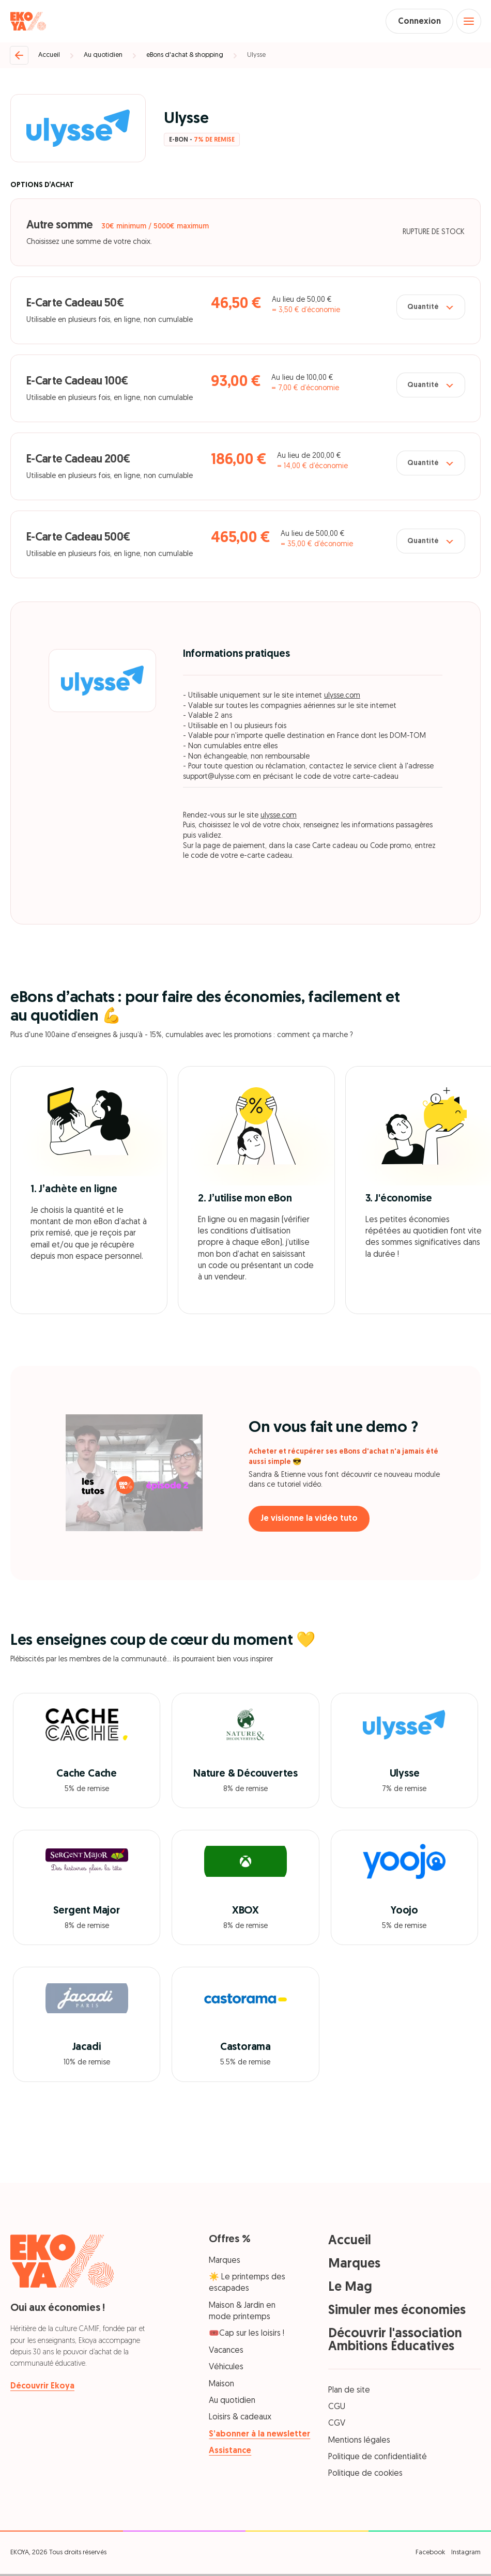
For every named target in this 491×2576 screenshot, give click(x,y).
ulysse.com (342, 698)
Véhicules (226, 2369)
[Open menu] (468, 22)
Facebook (430, 2554)
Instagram (466, 2554)
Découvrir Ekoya (42, 2388)
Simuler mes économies (397, 2312)
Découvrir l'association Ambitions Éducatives (395, 2342)
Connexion (413, 22)
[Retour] (19, 57)
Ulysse (256, 57)
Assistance (230, 2453)
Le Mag (350, 2288)
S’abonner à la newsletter (259, 2436)
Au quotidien (103, 57)
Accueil (49, 57)
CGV (336, 2425)
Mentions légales (359, 2442)
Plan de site (349, 2392)
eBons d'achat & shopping (184, 57)
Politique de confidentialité (377, 2459)
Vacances (226, 2353)
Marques (224, 2262)
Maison (221, 2386)
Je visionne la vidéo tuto (312, 1521)
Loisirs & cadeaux (240, 2419)
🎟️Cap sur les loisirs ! (246, 2336)
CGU (336, 2409)
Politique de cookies (365, 2476)
